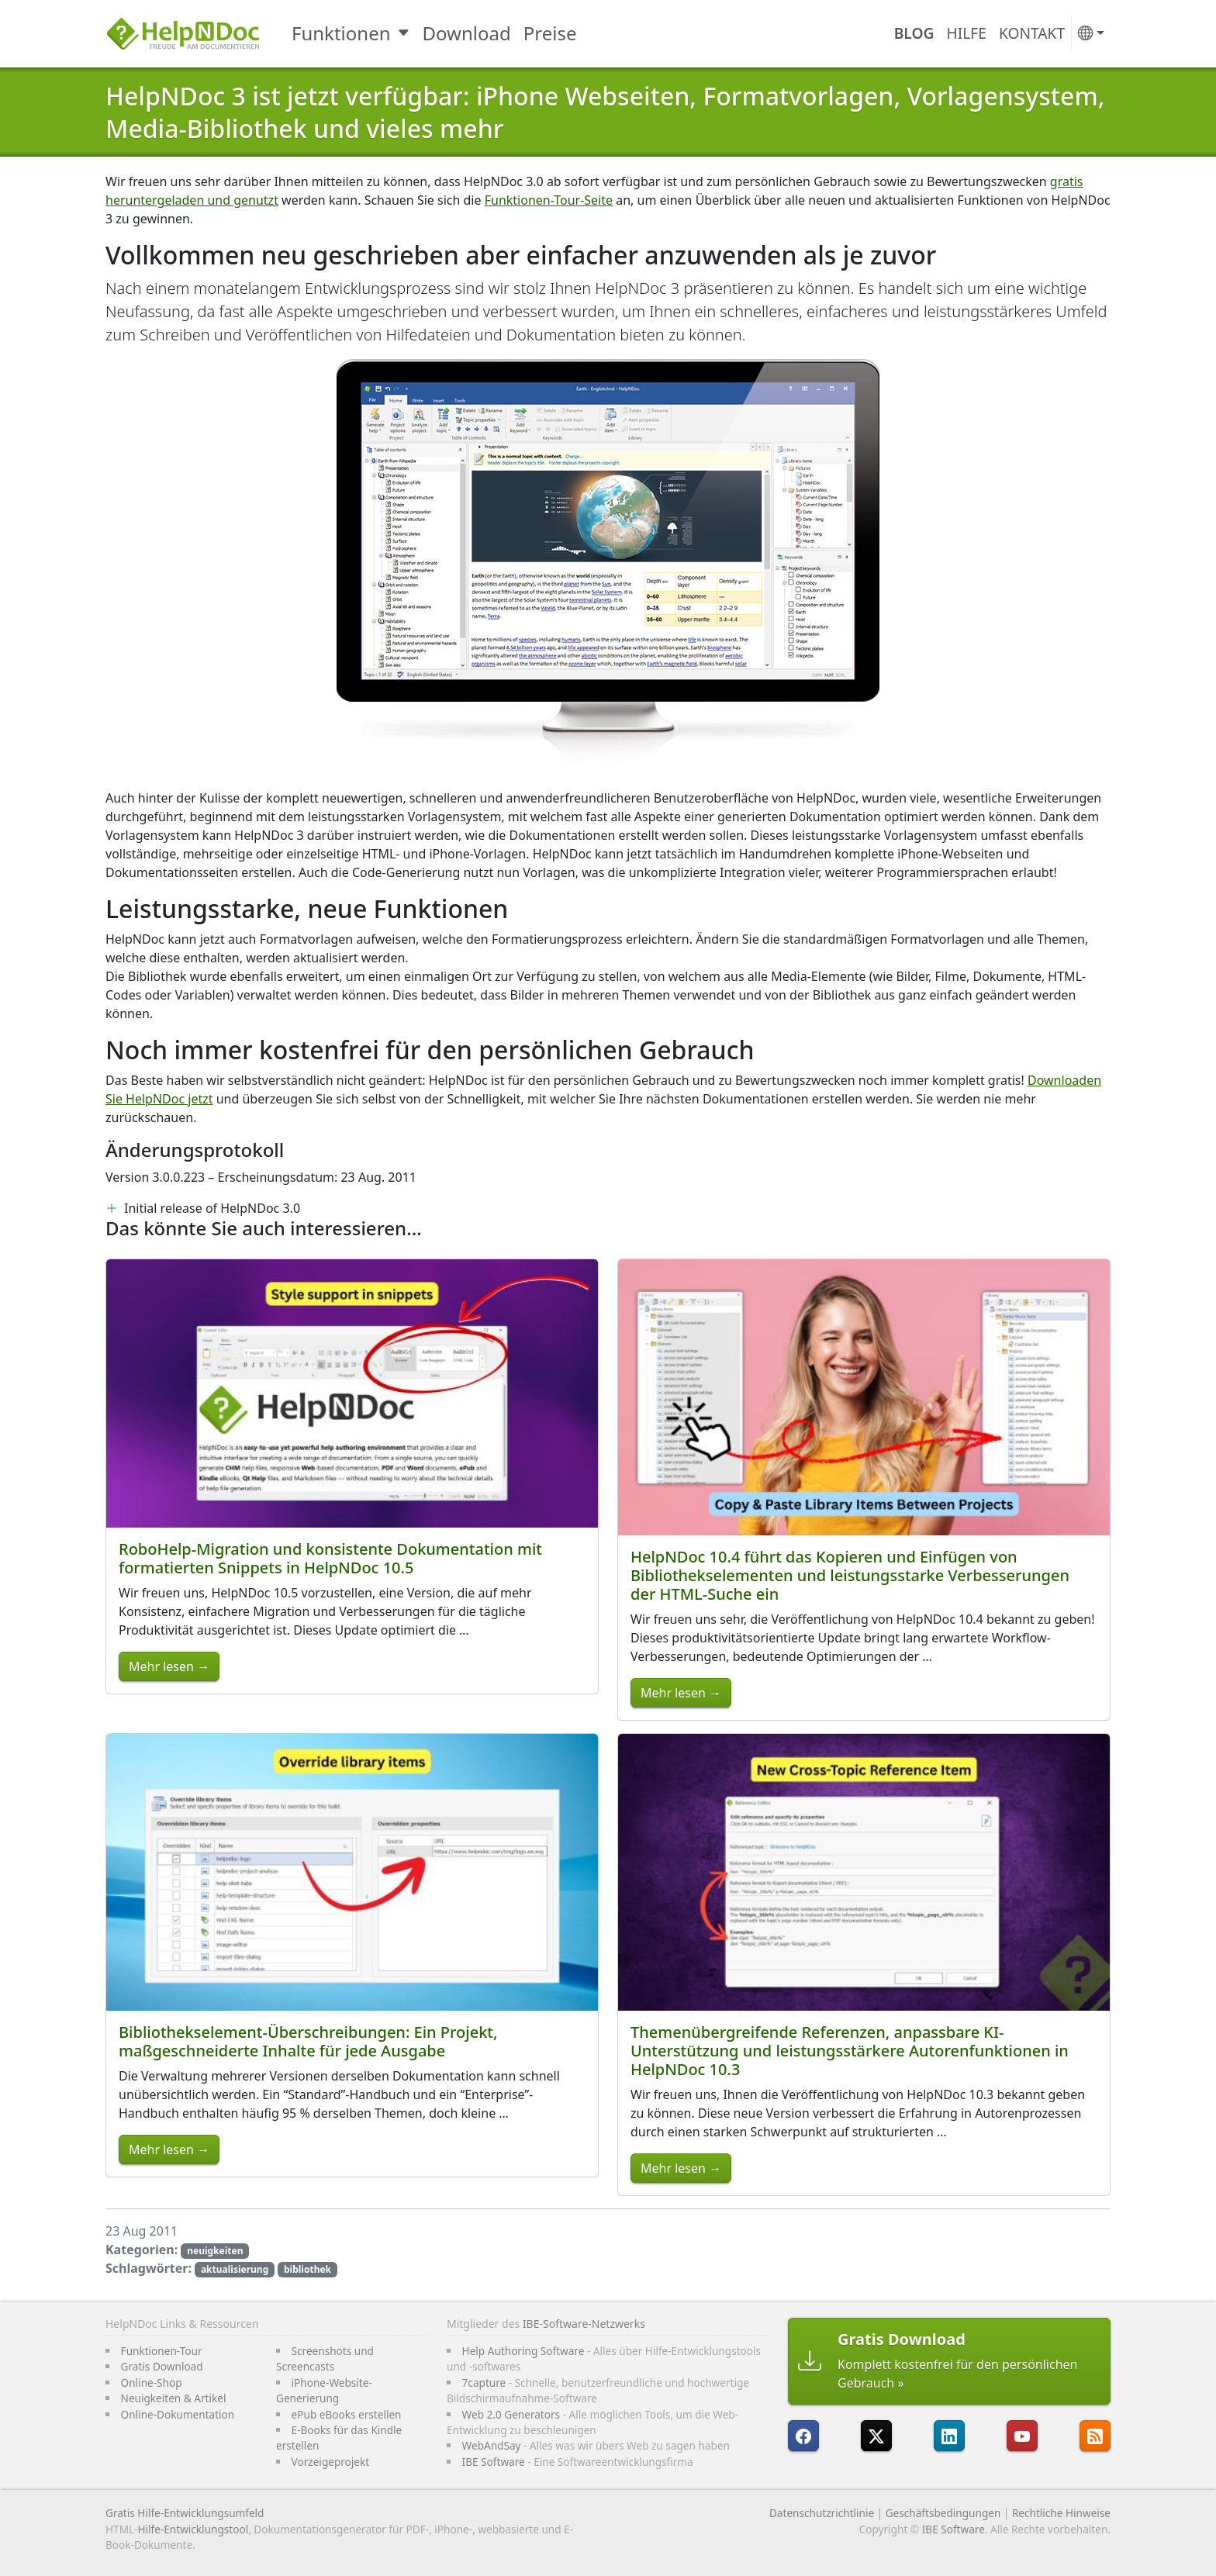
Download (467, 33)
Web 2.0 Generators (511, 2414)
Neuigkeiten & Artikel (173, 2398)
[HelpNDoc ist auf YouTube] (1022, 2435)
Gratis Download (162, 2366)
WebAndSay (491, 2445)
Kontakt (1032, 32)
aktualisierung (234, 2269)
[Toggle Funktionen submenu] (405, 33)
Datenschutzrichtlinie (821, 2512)
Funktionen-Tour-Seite (549, 200)
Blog (914, 32)
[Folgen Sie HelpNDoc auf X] (876, 2435)
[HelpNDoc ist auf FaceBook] (803, 2435)
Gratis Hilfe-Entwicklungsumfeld (184, 2512)
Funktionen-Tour (161, 2350)
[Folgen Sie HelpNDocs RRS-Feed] (1095, 2435)
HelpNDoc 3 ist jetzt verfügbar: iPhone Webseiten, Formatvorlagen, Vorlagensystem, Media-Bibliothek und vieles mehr (604, 112)
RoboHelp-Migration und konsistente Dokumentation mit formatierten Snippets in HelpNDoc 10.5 (330, 1558)
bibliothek (307, 2269)
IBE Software (493, 2461)
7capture (484, 2382)
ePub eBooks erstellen (347, 2414)
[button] (1091, 33)
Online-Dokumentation (178, 2414)
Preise (550, 33)
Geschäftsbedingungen (943, 2512)
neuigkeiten (215, 2250)
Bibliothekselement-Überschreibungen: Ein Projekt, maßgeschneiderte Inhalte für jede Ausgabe (308, 2041)
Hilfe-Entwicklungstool (192, 2529)
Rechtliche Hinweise (1061, 2512)
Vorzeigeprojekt (331, 2461)
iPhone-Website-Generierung (324, 2390)
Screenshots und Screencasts (325, 2358)
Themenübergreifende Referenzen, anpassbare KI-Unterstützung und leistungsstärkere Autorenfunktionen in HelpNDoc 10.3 (849, 2051)
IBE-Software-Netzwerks (584, 2323)
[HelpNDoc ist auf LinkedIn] (949, 2435)
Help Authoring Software (523, 2350)
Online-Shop (151, 2382)
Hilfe (966, 32)
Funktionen (341, 33)
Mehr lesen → (169, 1666)
